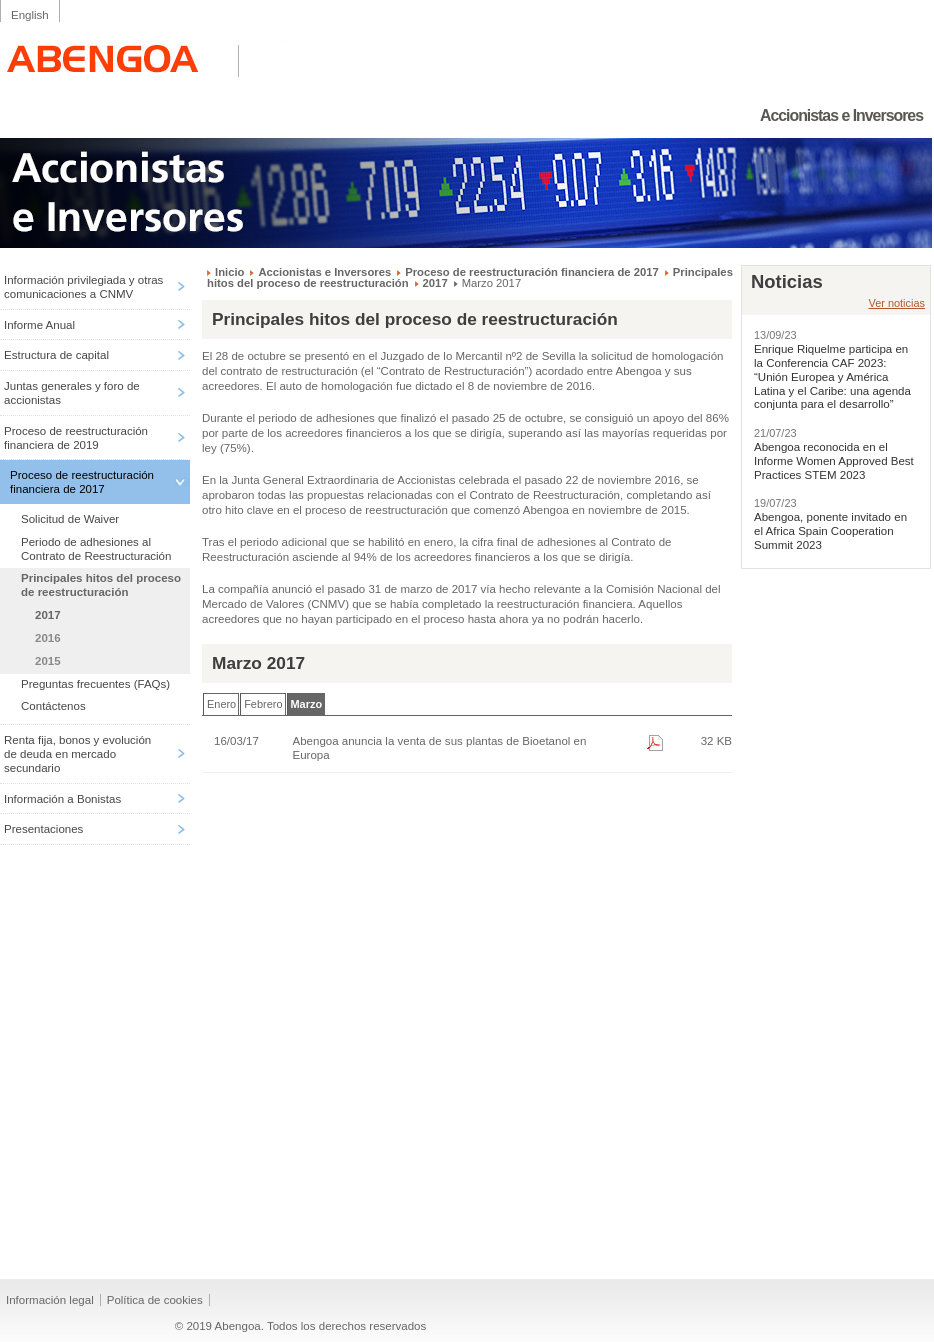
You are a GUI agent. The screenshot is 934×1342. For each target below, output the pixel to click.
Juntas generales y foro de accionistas (72, 393)
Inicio (229, 272)
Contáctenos (53, 706)
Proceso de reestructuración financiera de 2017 (82, 482)
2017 (48, 615)
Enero (221, 704)
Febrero (263, 704)
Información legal (50, 1300)
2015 (48, 661)
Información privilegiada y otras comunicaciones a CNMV (83, 287)
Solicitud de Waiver (70, 519)
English (30, 15)
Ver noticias (896, 303)
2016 (48, 638)
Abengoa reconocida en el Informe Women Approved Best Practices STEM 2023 (834, 461)
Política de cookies (155, 1300)
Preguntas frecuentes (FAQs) (95, 684)
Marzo (307, 704)
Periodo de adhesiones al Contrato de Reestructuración (96, 549)
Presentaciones (43, 829)
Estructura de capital (56, 355)
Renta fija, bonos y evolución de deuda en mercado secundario (77, 754)
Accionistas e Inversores (324, 272)
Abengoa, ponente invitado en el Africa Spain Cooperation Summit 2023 (830, 531)
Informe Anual (39, 325)
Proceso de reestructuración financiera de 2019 (76, 438)
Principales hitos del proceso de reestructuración (101, 585)
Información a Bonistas (62, 799)
